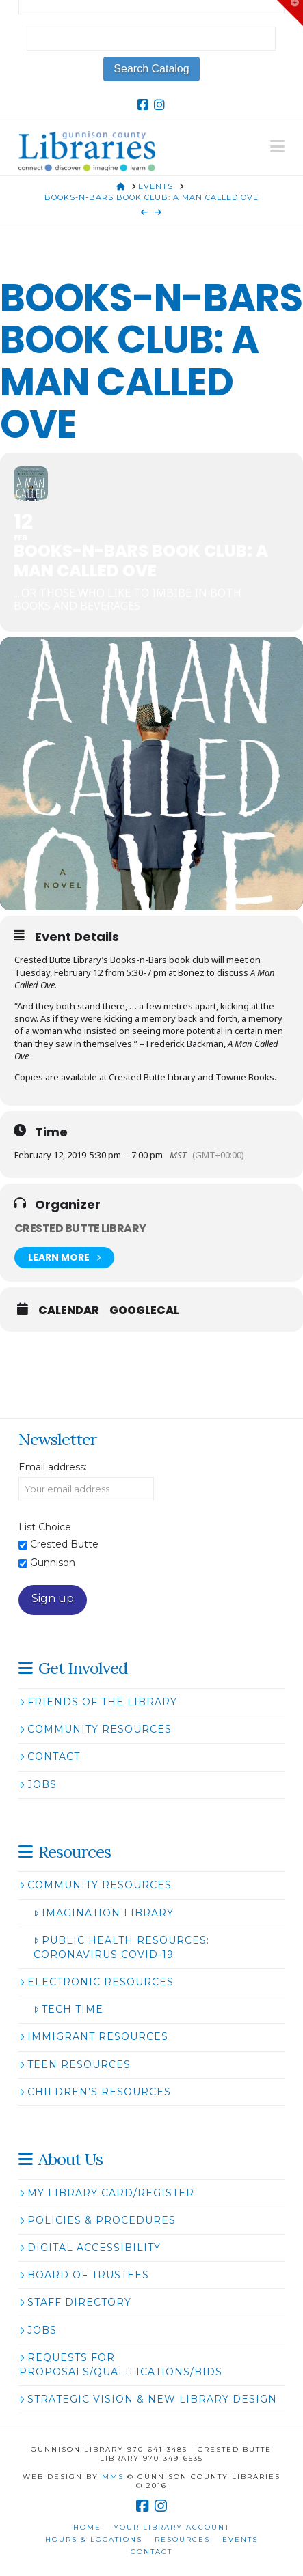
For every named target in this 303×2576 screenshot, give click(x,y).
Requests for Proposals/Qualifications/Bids (120, 2364)
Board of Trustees (84, 2275)
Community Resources (95, 1729)
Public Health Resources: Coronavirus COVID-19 (121, 1947)
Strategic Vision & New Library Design (148, 2399)
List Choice (44, 1527)
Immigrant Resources (93, 2036)
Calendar (68, 1310)
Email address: (52, 1467)
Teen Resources (75, 2064)
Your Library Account (172, 2527)
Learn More (64, 1257)
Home (87, 2527)
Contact (49, 1756)
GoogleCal (144, 1310)
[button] (277, 146)
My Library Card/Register (106, 2193)
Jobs (38, 1784)
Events (240, 2539)
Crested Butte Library (80, 1228)
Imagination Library (104, 1913)
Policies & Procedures (97, 2220)
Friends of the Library (98, 1702)
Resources (182, 2539)
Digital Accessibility (90, 2247)
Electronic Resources (96, 1982)
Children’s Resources (95, 2092)
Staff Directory (75, 2302)
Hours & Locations (93, 2539)
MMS (113, 2476)
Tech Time (68, 2009)
